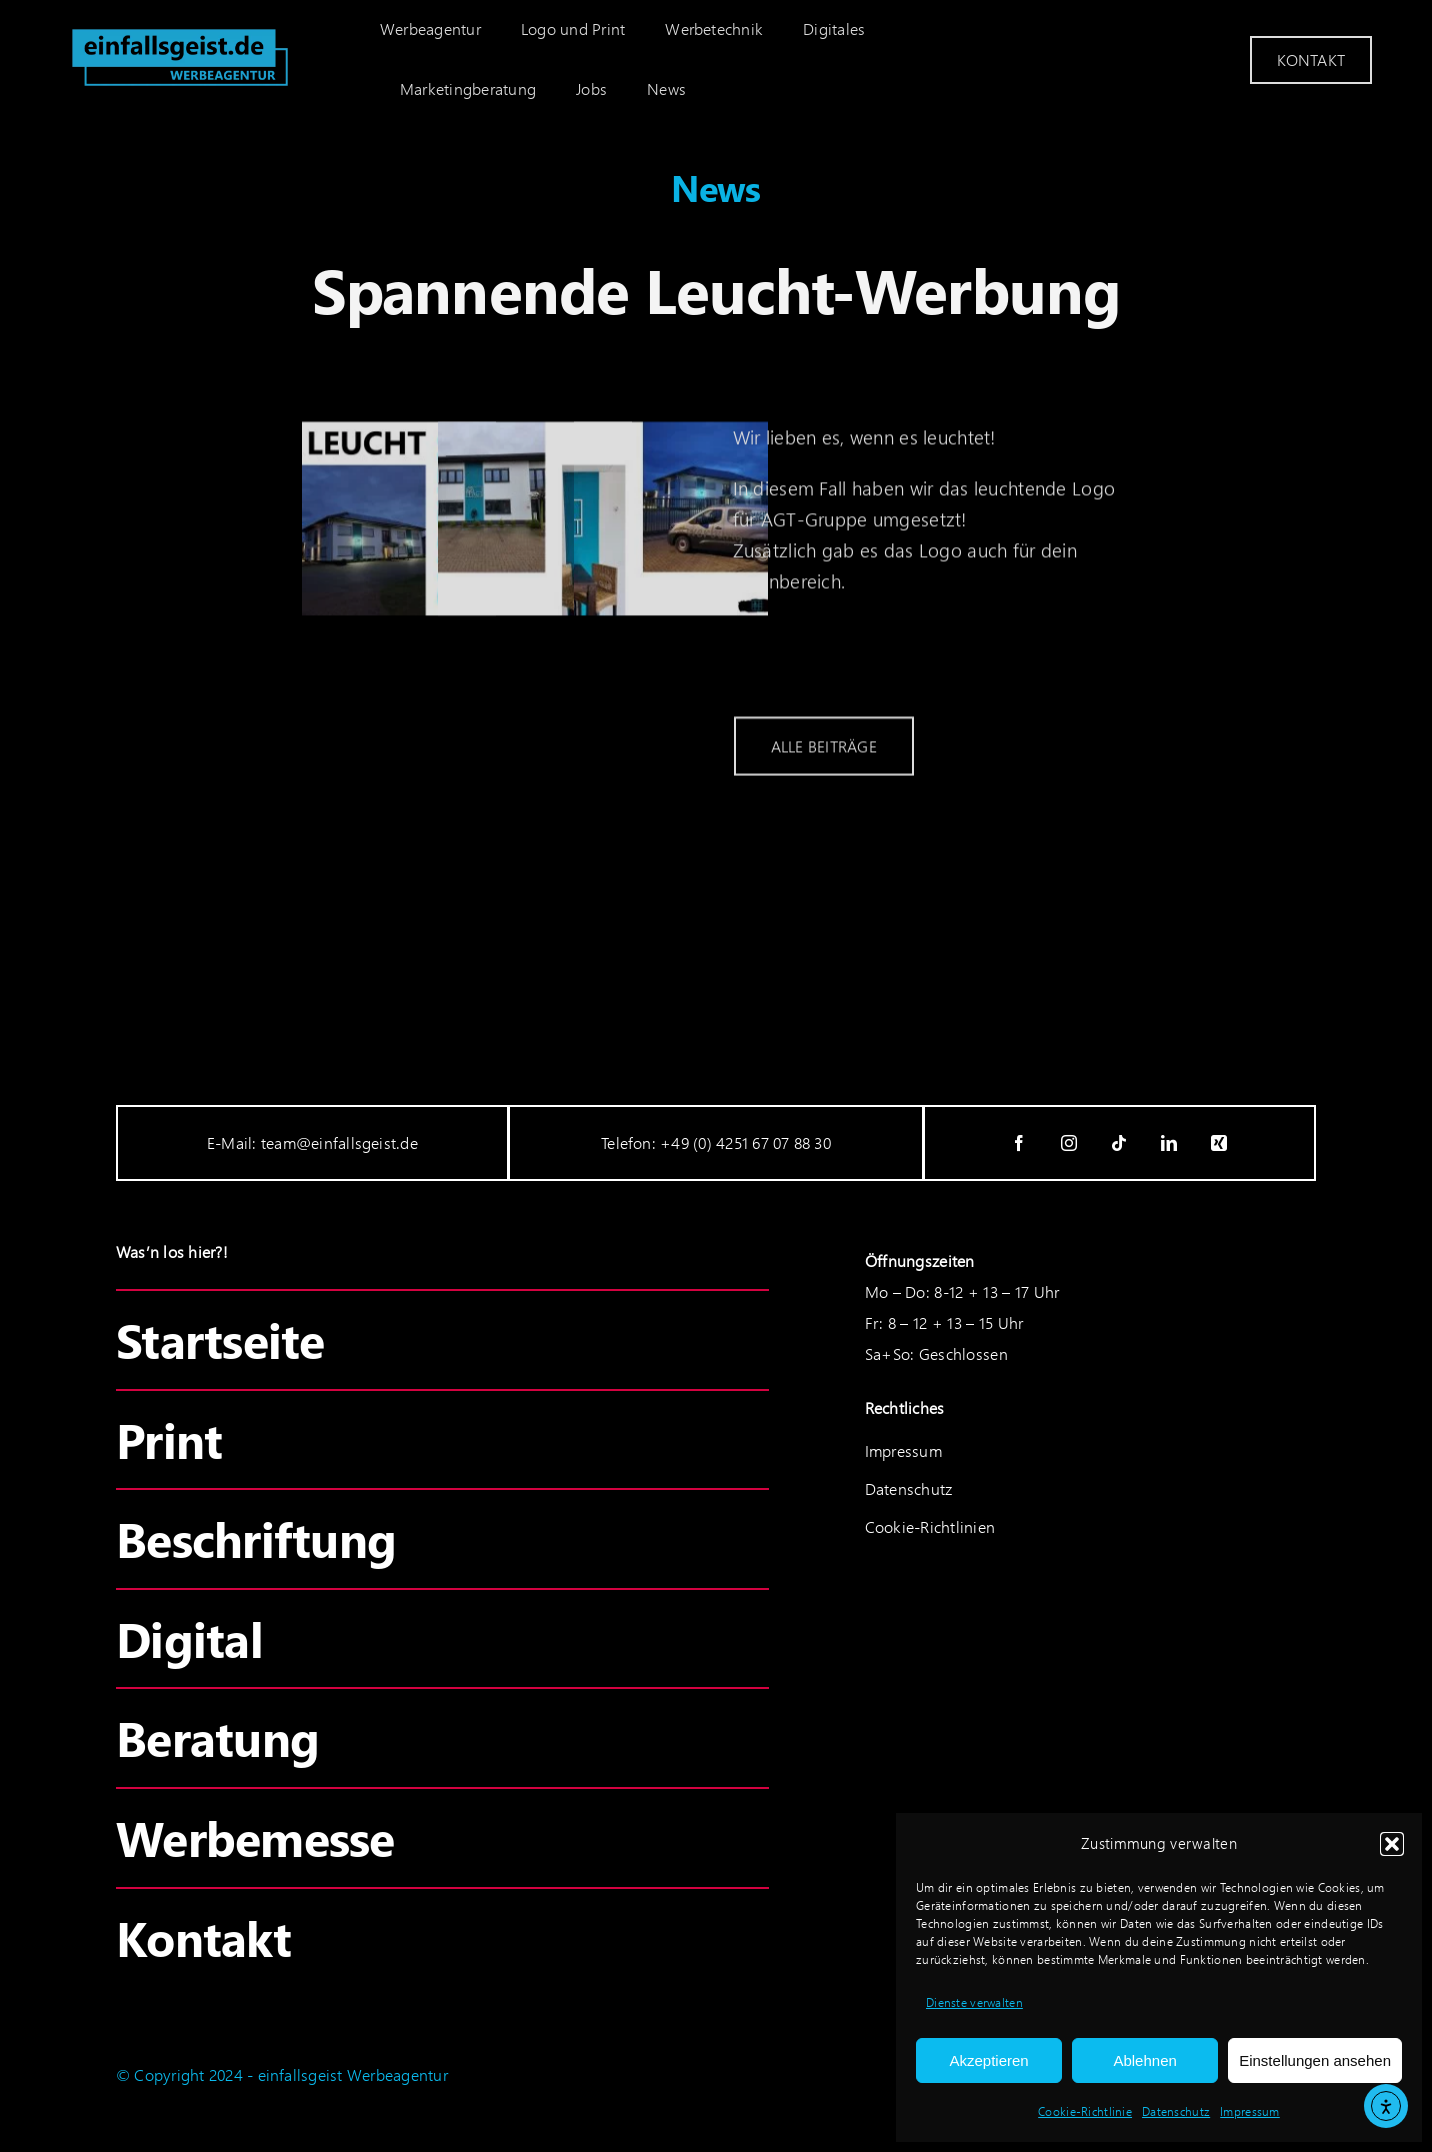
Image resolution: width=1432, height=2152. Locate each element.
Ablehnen (1144, 2060)
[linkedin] (1170, 1143)
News (716, 187)
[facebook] (1020, 1143)
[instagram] (1070, 1143)
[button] (1392, 1844)
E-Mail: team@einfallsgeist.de (312, 1142)
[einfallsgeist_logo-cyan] (180, 26)
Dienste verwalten (974, 2002)
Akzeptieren (988, 2060)
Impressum (1250, 2111)
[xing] (1220, 1143)
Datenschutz (1176, 2111)
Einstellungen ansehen (1315, 2060)
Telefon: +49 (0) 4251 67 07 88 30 (716, 1142)
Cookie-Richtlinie (1085, 2111)
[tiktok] (1120, 1143)
